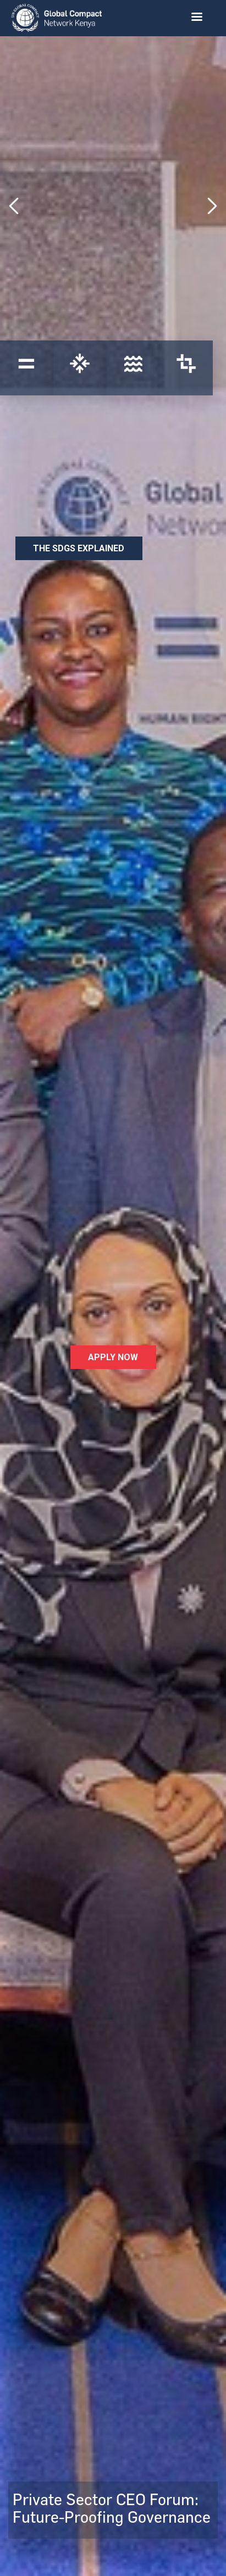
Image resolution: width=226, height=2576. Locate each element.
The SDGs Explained (78, 548)
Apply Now (113, 1357)
